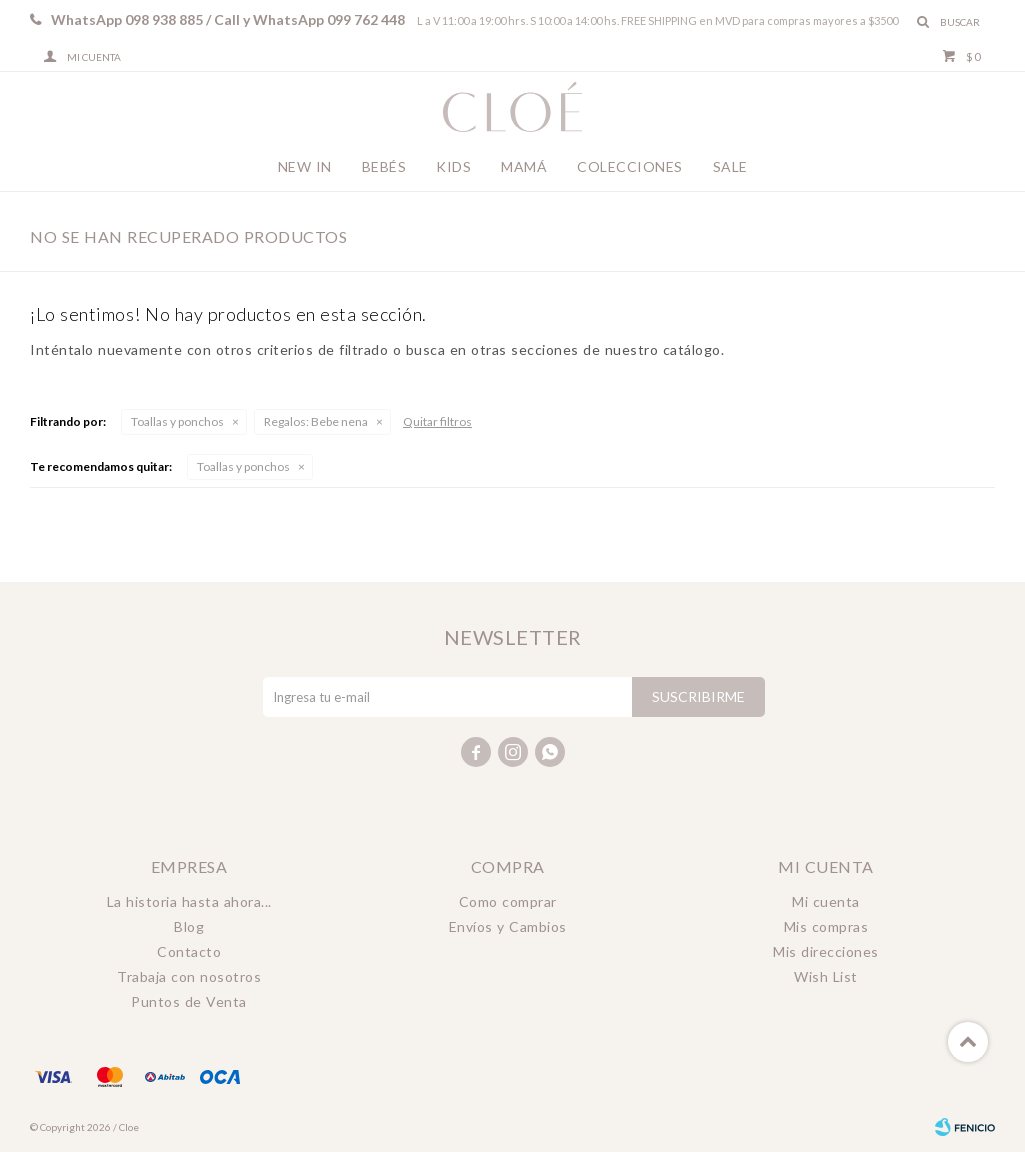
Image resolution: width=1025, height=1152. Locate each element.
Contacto (189, 951)
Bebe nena (316, 421)
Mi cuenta (826, 901)
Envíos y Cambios (508, 926)
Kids (453, 166)
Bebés (384, 166)
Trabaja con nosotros (189, 976)
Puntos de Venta (189, 1001)
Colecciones (630, 166)
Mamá (524, 166)
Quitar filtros (437, 421)
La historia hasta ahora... (189, 901)
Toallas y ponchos (177, 421)
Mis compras (826, 926)
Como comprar (508, 901)
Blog (189, 926)
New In (305, 166)
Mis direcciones (826, 951)
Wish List (826, 976)
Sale (730, 166)
